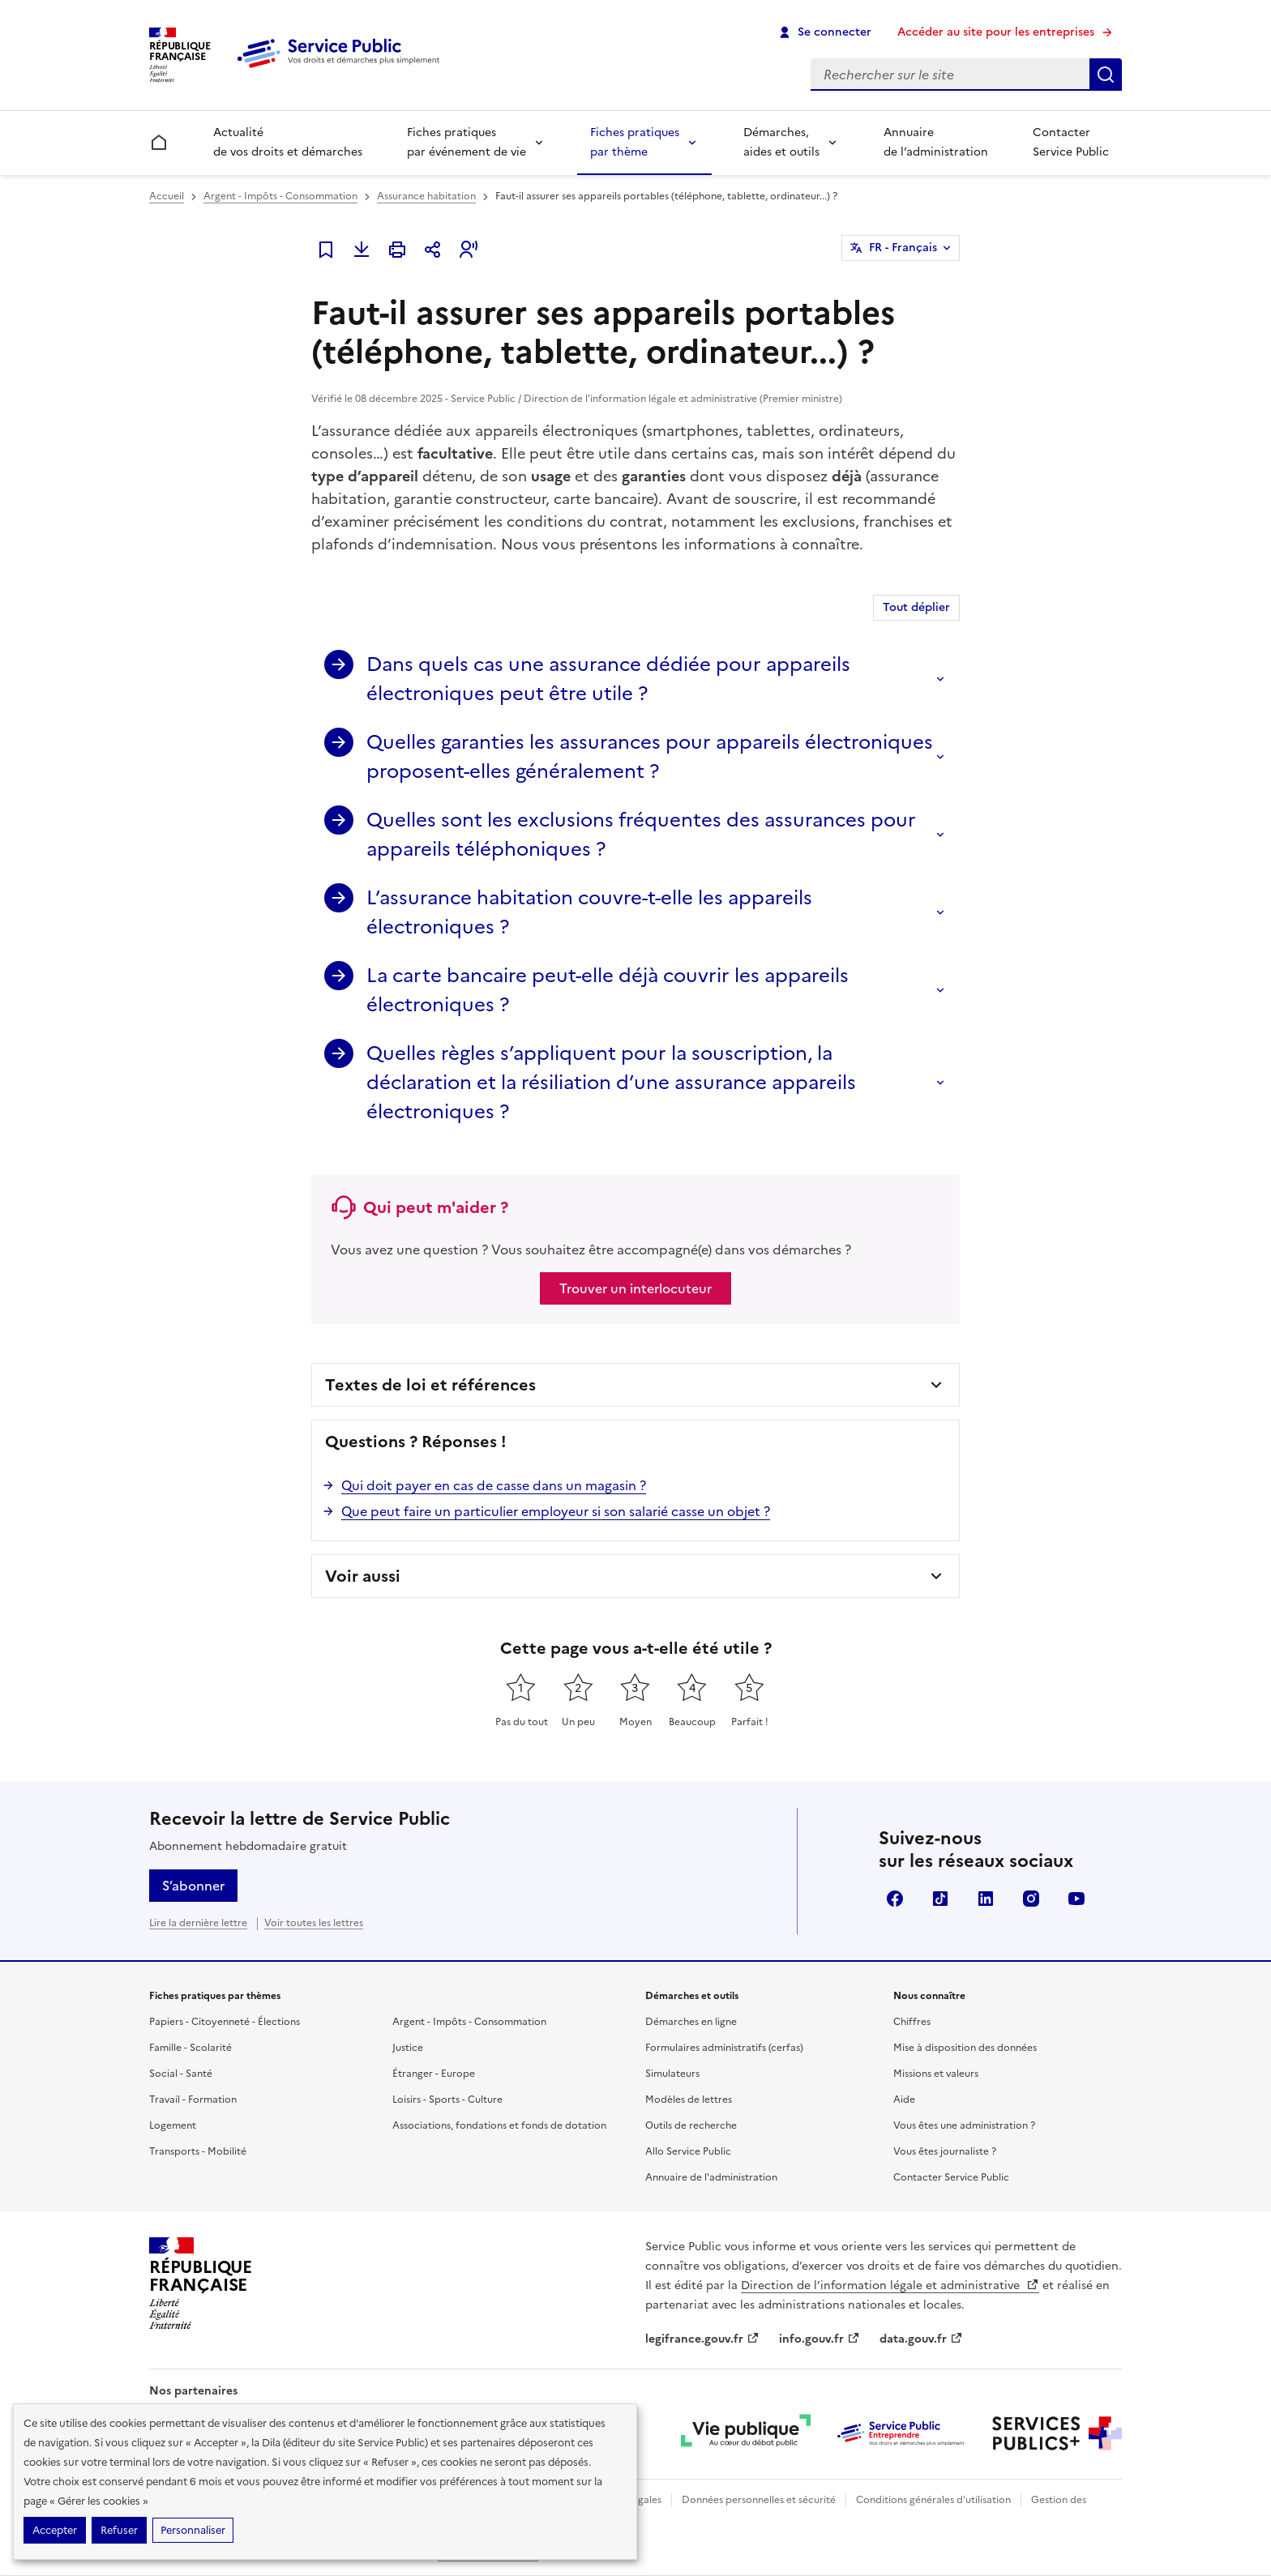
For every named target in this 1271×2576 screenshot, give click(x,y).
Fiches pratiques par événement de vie (466, 142)
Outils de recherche (691, 2125)
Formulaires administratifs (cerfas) (724, 2047)
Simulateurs (672, 2073)
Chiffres (912, 2021)
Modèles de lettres (688, 2099)
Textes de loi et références (430, 1385)
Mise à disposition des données (965, 2047)
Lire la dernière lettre (198, 1923)
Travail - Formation (193, 2099)
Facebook (895, 1898)
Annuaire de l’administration (936, 142)
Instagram (1031, 1898)
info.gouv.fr (819, 2338)
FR (903, 248)
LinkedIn (985, 1898)
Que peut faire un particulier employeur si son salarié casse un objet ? (555, 1511)
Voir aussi (362, 1576)
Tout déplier (916, 607)
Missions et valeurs (935, 2073)
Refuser (119, 2530)
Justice (407, 2047)
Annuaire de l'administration (711, 2177)
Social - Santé (180, 2073)
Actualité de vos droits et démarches (287, 142)
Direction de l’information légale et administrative (890, 2285)
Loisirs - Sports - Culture (447, 2099)
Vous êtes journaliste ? (944, 2151)
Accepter (54, 2530)
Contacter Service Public (1071, 142)
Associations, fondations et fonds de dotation (499, 2125)
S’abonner (193, 1885)
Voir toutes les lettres (313, 1923)
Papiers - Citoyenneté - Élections (224, 2021)
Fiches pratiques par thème (634, 142)
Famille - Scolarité (190, 2047)
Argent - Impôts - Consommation (280, 196)
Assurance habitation (426, 196)
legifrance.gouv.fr (702, 2338)
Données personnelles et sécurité (759, 2500)
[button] (468, 249)
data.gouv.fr (921, 2338)
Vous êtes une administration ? (964, 2125)
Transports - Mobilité (197, 2151)
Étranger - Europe (433, 2073)
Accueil (166, 196)
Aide (904, 2099)
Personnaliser (192, 2530)
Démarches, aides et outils (781, 142)
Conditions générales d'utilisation (933, 2500)
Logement (172, 2125)
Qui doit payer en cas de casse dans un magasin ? (493, 1485)
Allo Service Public (688, 2151)
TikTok (940, 1898)
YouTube (1076, 1898)
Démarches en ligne (691, 2021)
